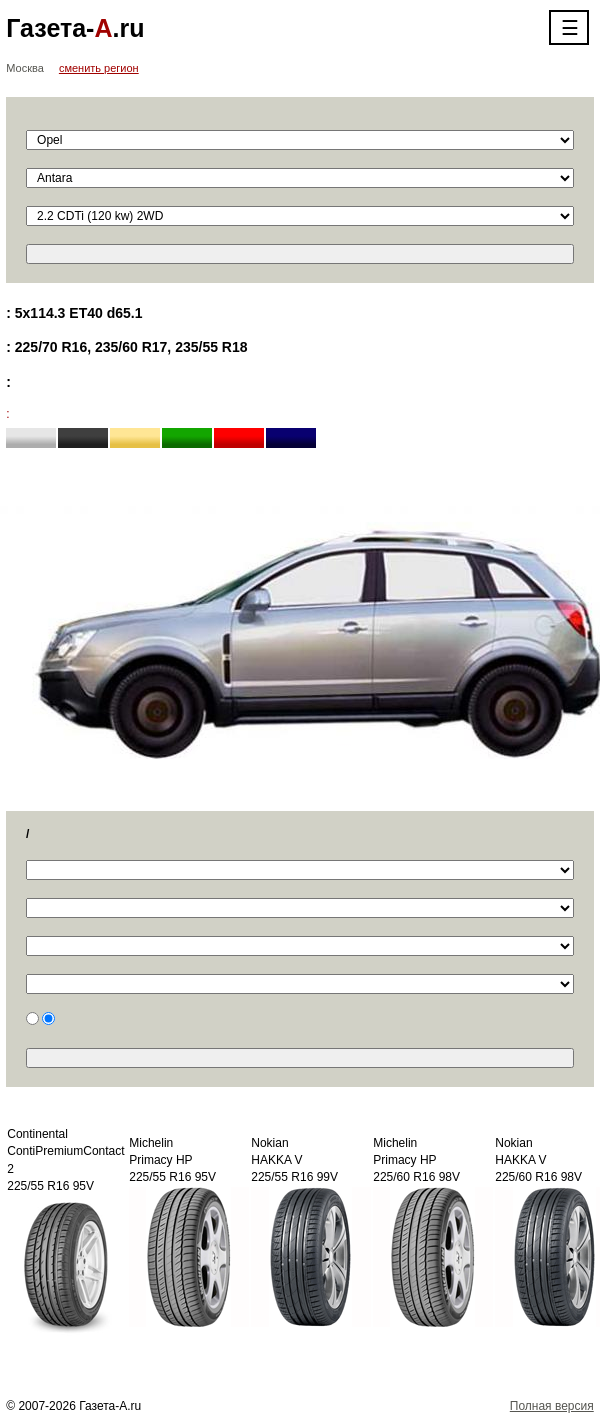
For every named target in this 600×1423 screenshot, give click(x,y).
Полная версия (552, 1406)
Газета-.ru (75, 28)
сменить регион (99, 68)
